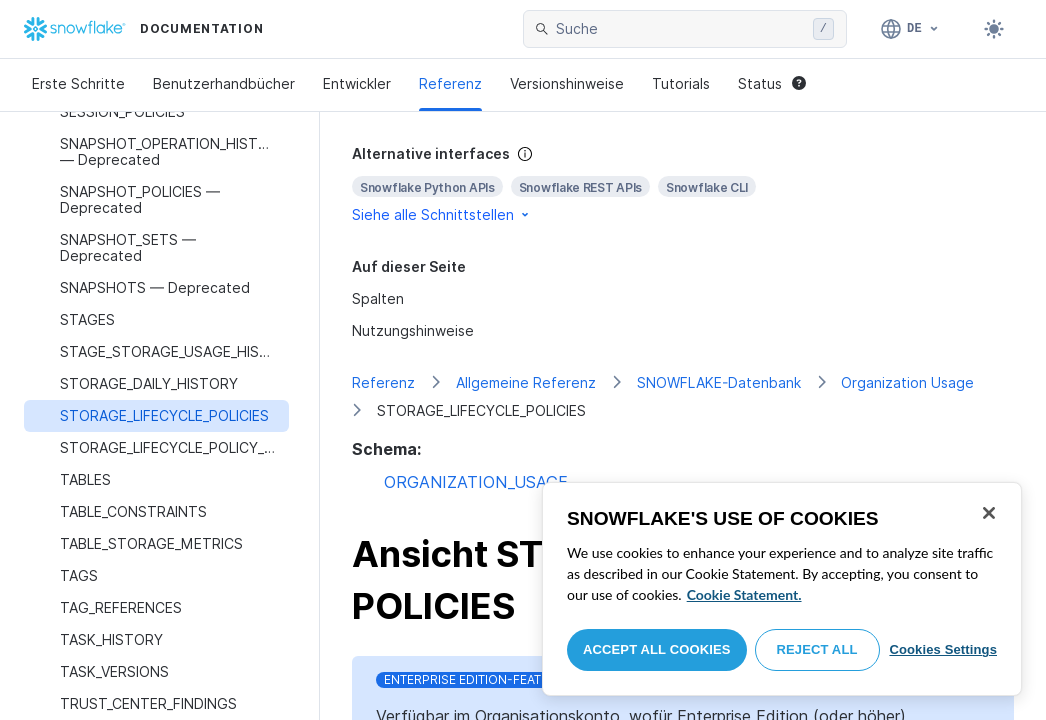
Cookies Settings (943, 649)
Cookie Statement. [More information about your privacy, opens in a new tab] (744, 594)
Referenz (450, 83)
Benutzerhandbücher (224, 83)
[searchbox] (680, 29)
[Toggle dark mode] (994, 29)
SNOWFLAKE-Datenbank (719, 382)
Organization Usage (907, 382)
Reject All (817, 649)
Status (772, 83)
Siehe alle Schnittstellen (442, 214)
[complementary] (683, 184)
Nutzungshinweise (413, 330)
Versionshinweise (567, 83)
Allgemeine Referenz (526, 382)
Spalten (378, 298)
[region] (782, 589)
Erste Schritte (78, 83)
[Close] (989, 513)
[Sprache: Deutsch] (910, 29)
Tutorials (681, 83)
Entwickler (357, 83)
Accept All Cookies (657, 649)
